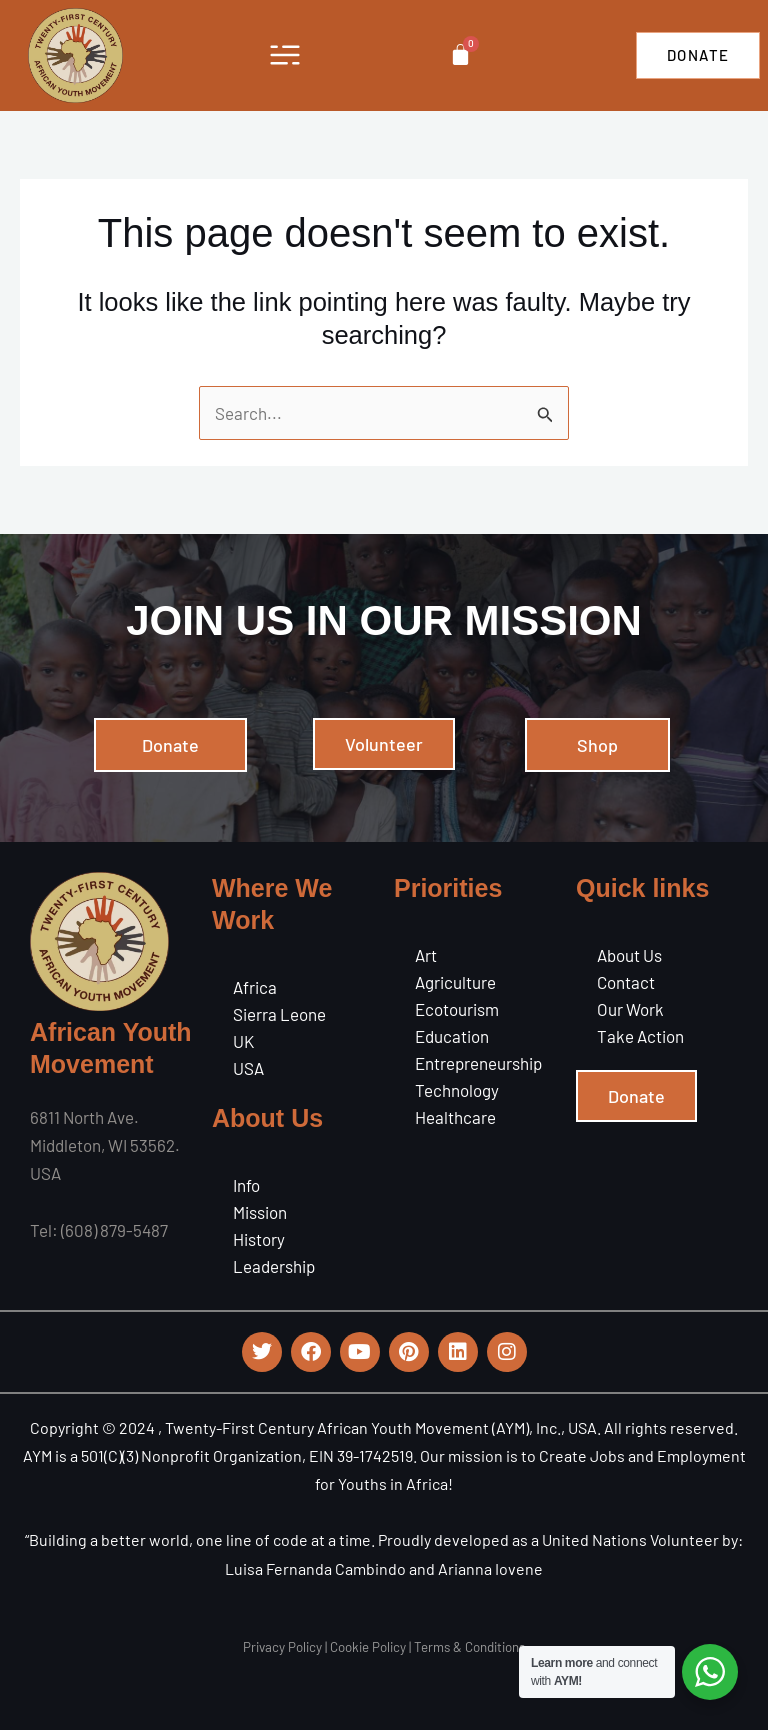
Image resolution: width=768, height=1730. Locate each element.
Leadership (274, 1266)
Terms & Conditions (469, 1647)
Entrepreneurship (478, 1063)
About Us (629, 955)
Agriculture (455, 982)
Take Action (640, 1036)
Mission (260, 1212)
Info (246, 1185)
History (259, 1239)
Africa (255, 987)
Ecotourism (457, 1009)
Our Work (630, 1009)
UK (243, 1041)
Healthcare (455, 1117)
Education (452, 1036)
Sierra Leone (279, 1014)
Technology (457, 1090)
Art (426, 955)
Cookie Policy (368, 1647)
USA (248, 1068)
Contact (626, 982)
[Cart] (460, 54)
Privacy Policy (282, 1647)
